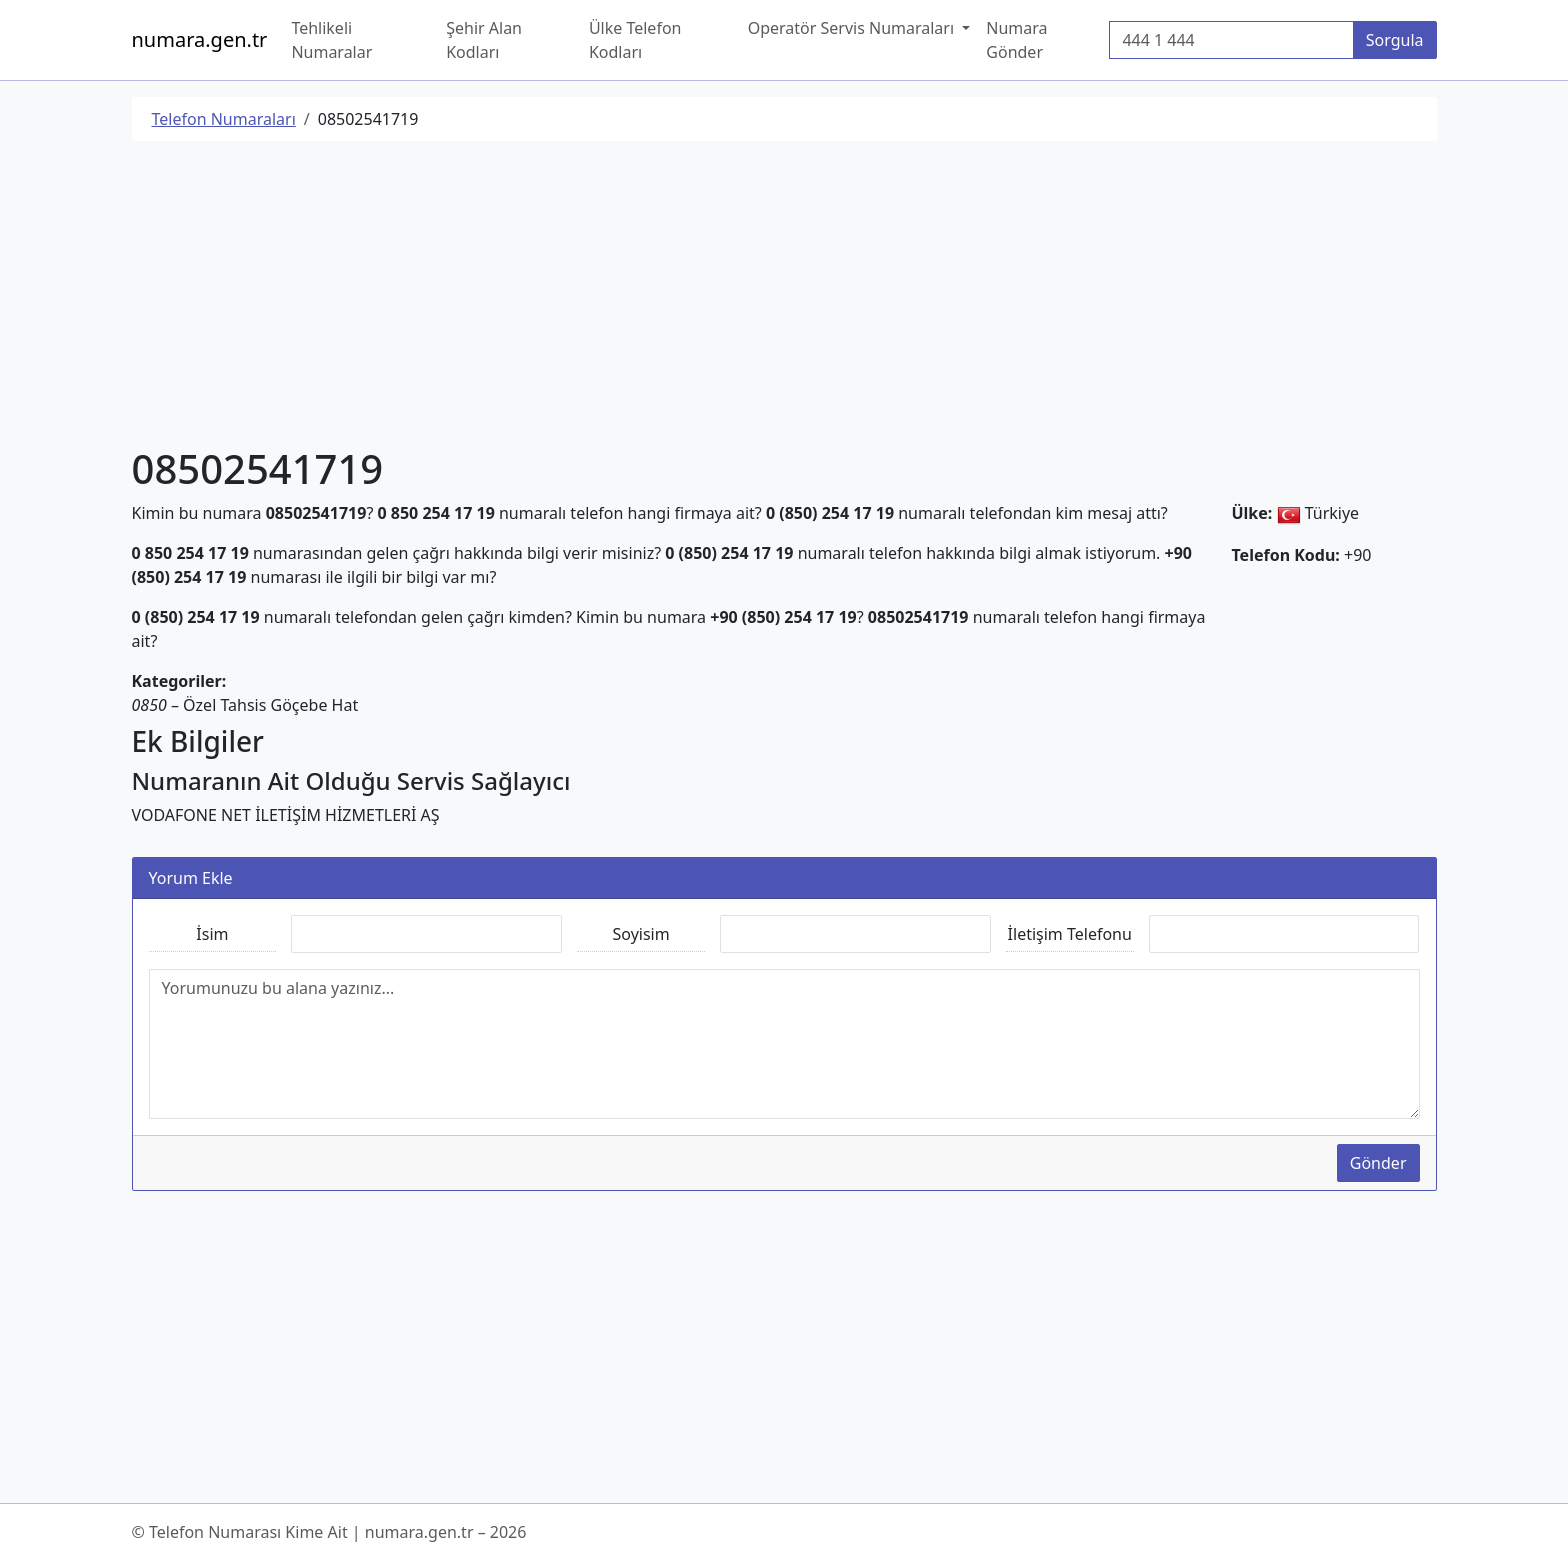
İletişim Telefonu (1070, 934)
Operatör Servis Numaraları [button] (853, 28)
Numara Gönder (1016, 40)
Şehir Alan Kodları (484, 40)
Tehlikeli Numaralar (331, 40)
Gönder (1378, 1163)
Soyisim (641, 934)
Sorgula (1395, 40)
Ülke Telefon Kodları (635, 40)
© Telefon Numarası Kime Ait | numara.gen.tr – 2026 (329, 1532)
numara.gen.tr (200, 39)
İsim (212, 934)
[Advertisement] (732, 297)
